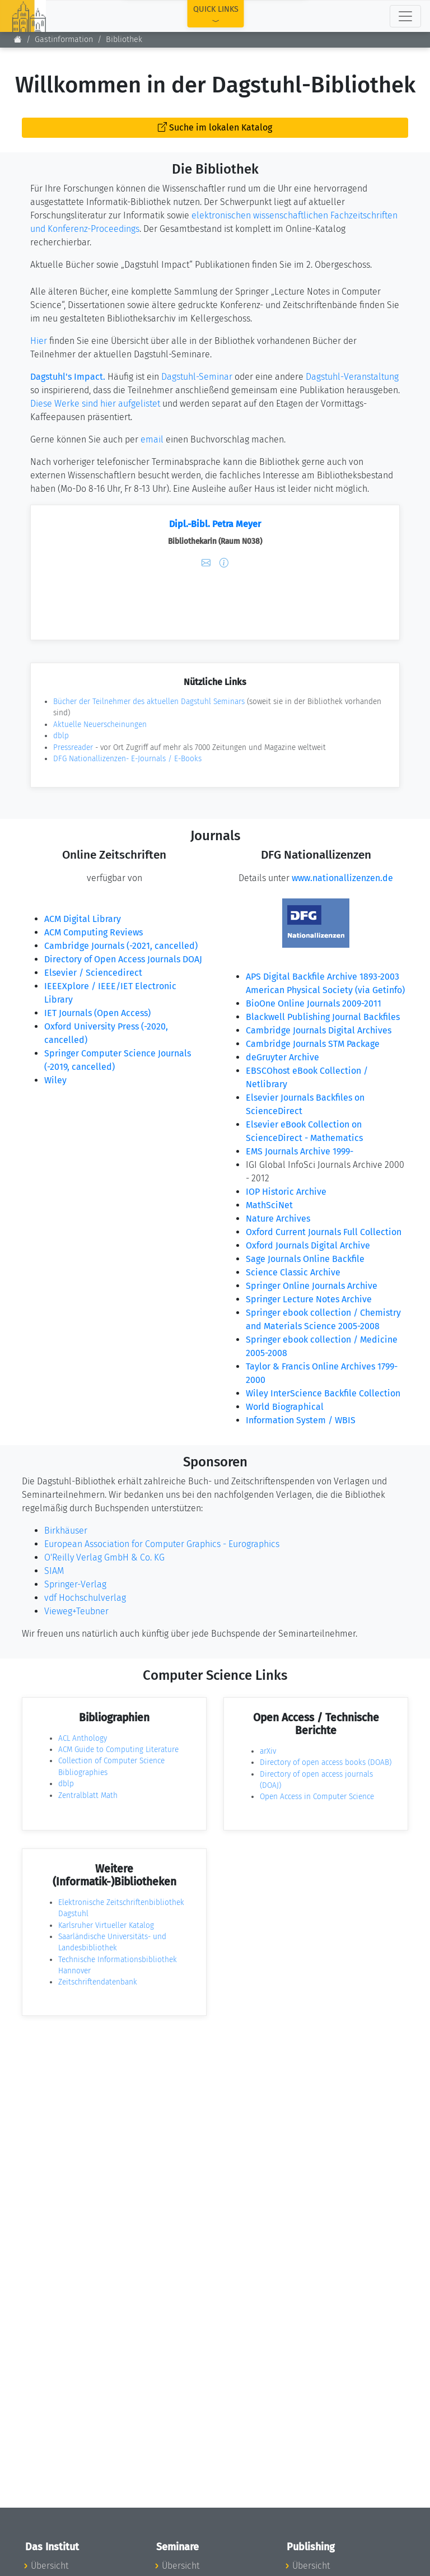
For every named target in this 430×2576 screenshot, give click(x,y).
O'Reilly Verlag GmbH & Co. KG (104, 1557)
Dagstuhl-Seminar (196, 376)
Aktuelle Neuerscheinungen (100, 724)
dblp (61, 735)
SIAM (54, 1571)
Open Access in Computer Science (317, 1796)
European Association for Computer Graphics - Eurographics (161, 1544)
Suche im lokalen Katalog (215, 127)
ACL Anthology (82, 1738)
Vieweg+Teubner (76, 1611)
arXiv (268, 1751)
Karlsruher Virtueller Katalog (106, 1925)
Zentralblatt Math (88, 1795)
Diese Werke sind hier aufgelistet (95, 403)
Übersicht (49, 2565)
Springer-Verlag (75, 1584)
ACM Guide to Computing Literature (118, 1749)
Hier (38, 341)
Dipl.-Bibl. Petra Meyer (215, 524)
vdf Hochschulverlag (85, 1597)
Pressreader (73, 747)
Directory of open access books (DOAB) (325, 1762)
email (152, 439)
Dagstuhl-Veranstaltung (352, 376)
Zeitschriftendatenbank (97, 1982)
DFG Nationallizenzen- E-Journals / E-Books (127, 758)
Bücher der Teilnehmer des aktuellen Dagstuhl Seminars (149, 701)
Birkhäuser (65, 1530)
